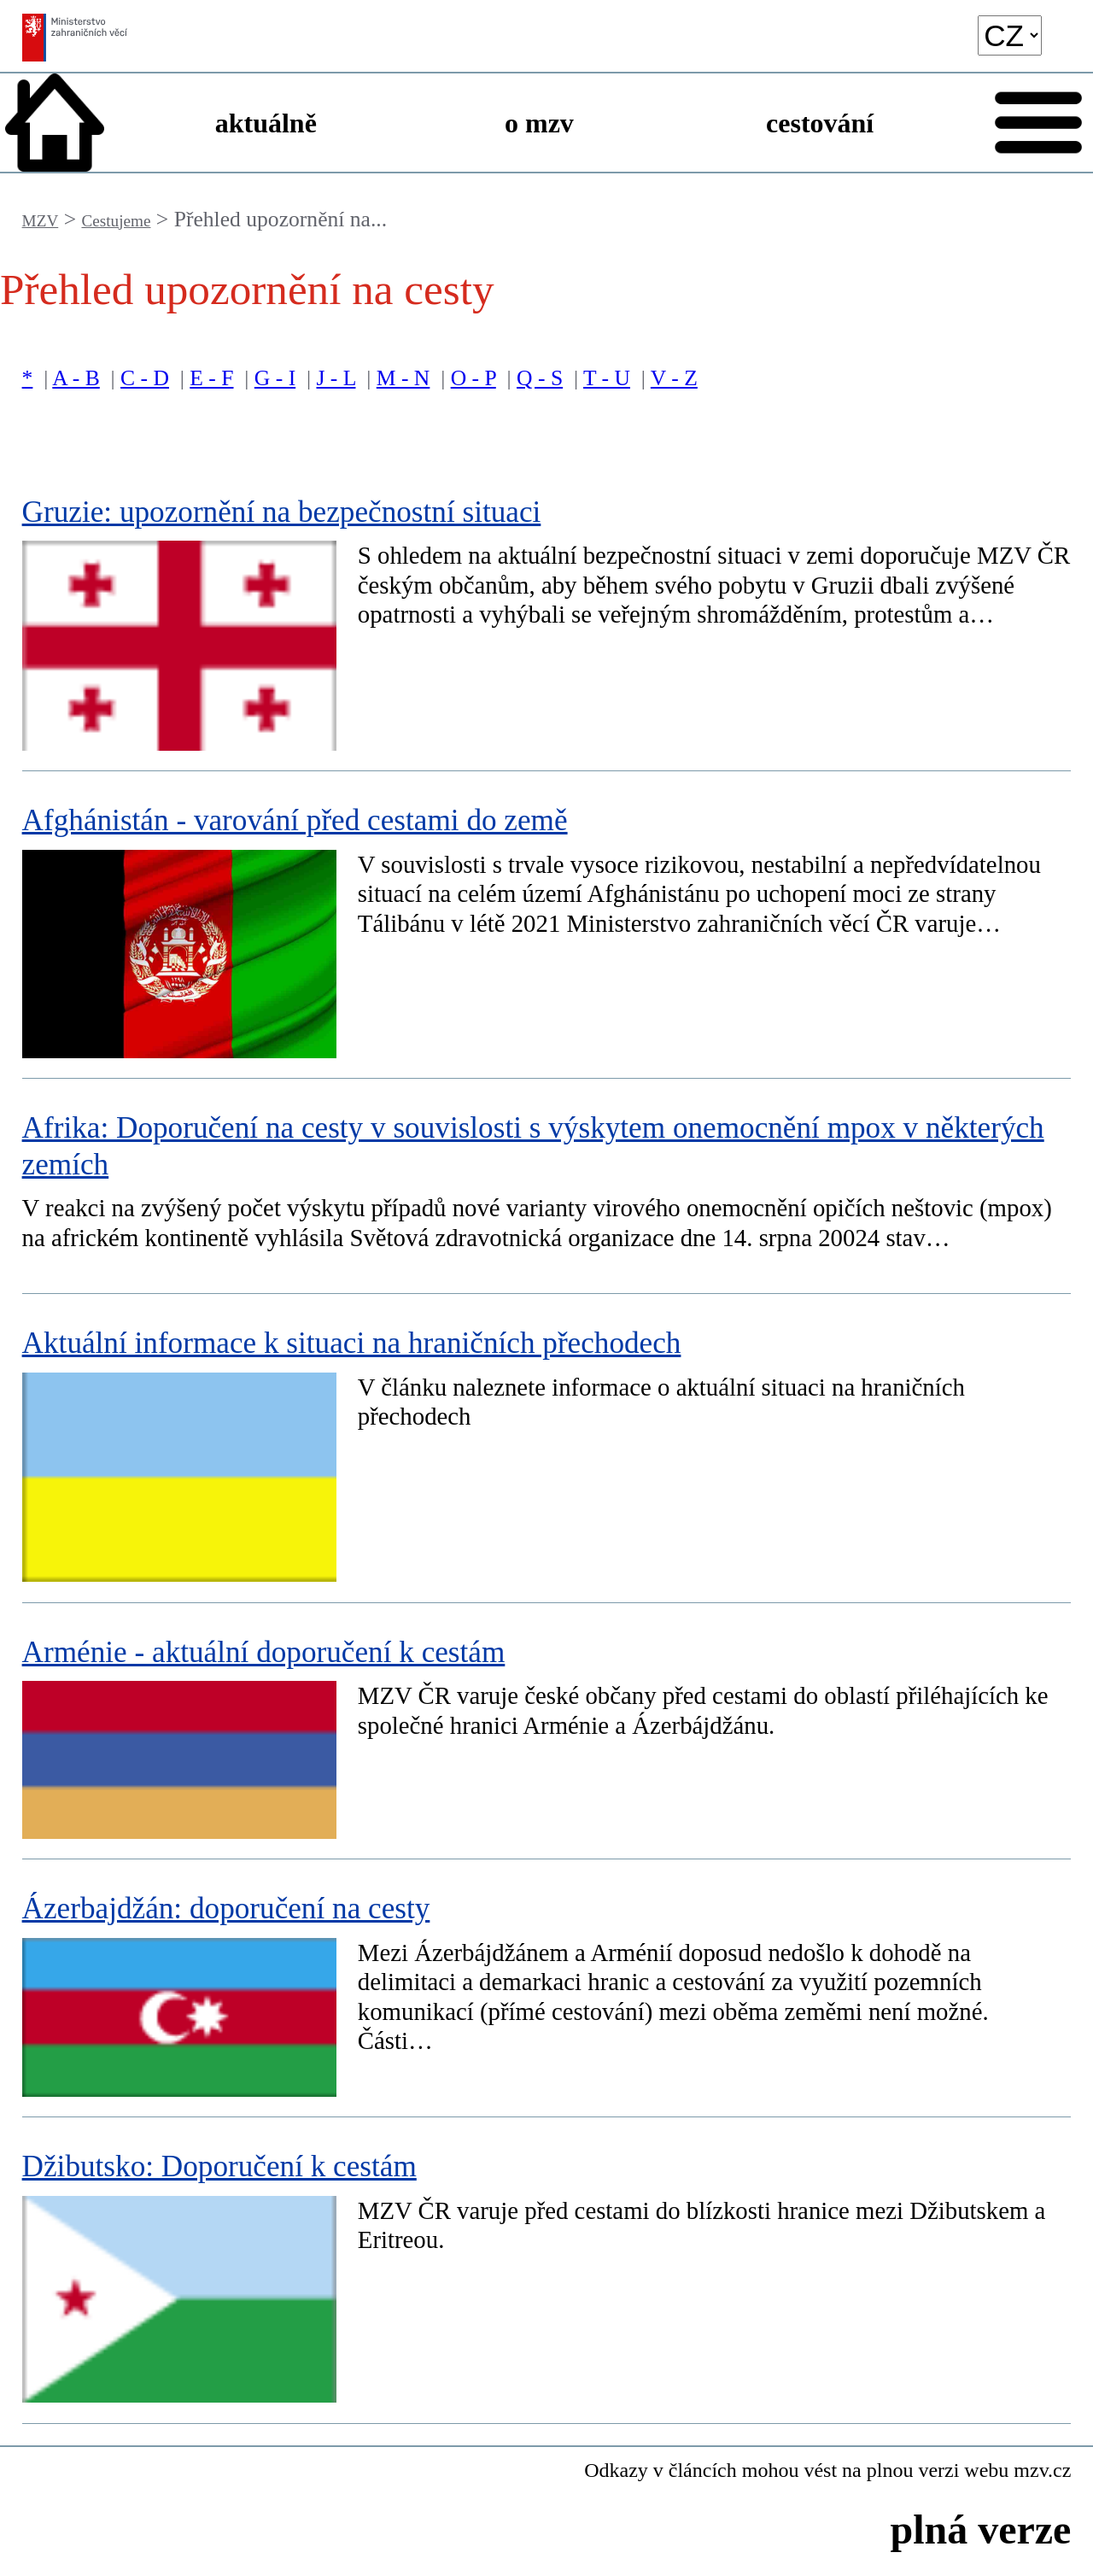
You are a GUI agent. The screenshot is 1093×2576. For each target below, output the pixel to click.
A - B (75, 378)
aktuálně (266, 123)
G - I (274, 378)
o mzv (539, 123)
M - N (403, 378)
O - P (473, 378)
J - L (335, 378)
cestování (820, 123)
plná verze (980, 2529)
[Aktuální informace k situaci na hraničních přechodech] (547, 1448)
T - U (606, 378)
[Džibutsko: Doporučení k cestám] (547, 2270)
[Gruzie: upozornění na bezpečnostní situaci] (547, 617)
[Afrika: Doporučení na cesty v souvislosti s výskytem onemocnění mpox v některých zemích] (547, 1186)
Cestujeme (115, 221)
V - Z (674, 378)
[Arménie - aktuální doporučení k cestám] (547, 1731)
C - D (144, 378)
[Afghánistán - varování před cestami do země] (547, 925)
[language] (1010, 35)
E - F (211, 378)
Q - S (540, 378)
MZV (40, 221)
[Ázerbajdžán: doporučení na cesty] (547, 1988)
